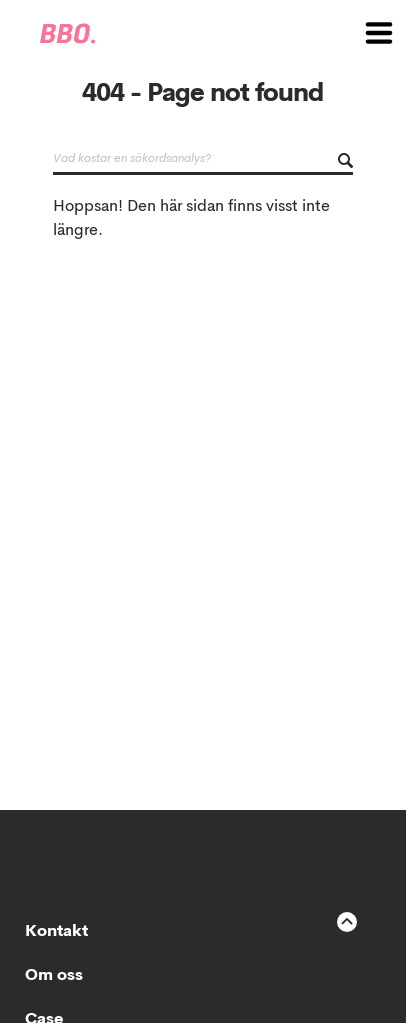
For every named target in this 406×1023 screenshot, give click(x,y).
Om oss (54, 976)
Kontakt (56, 932)
